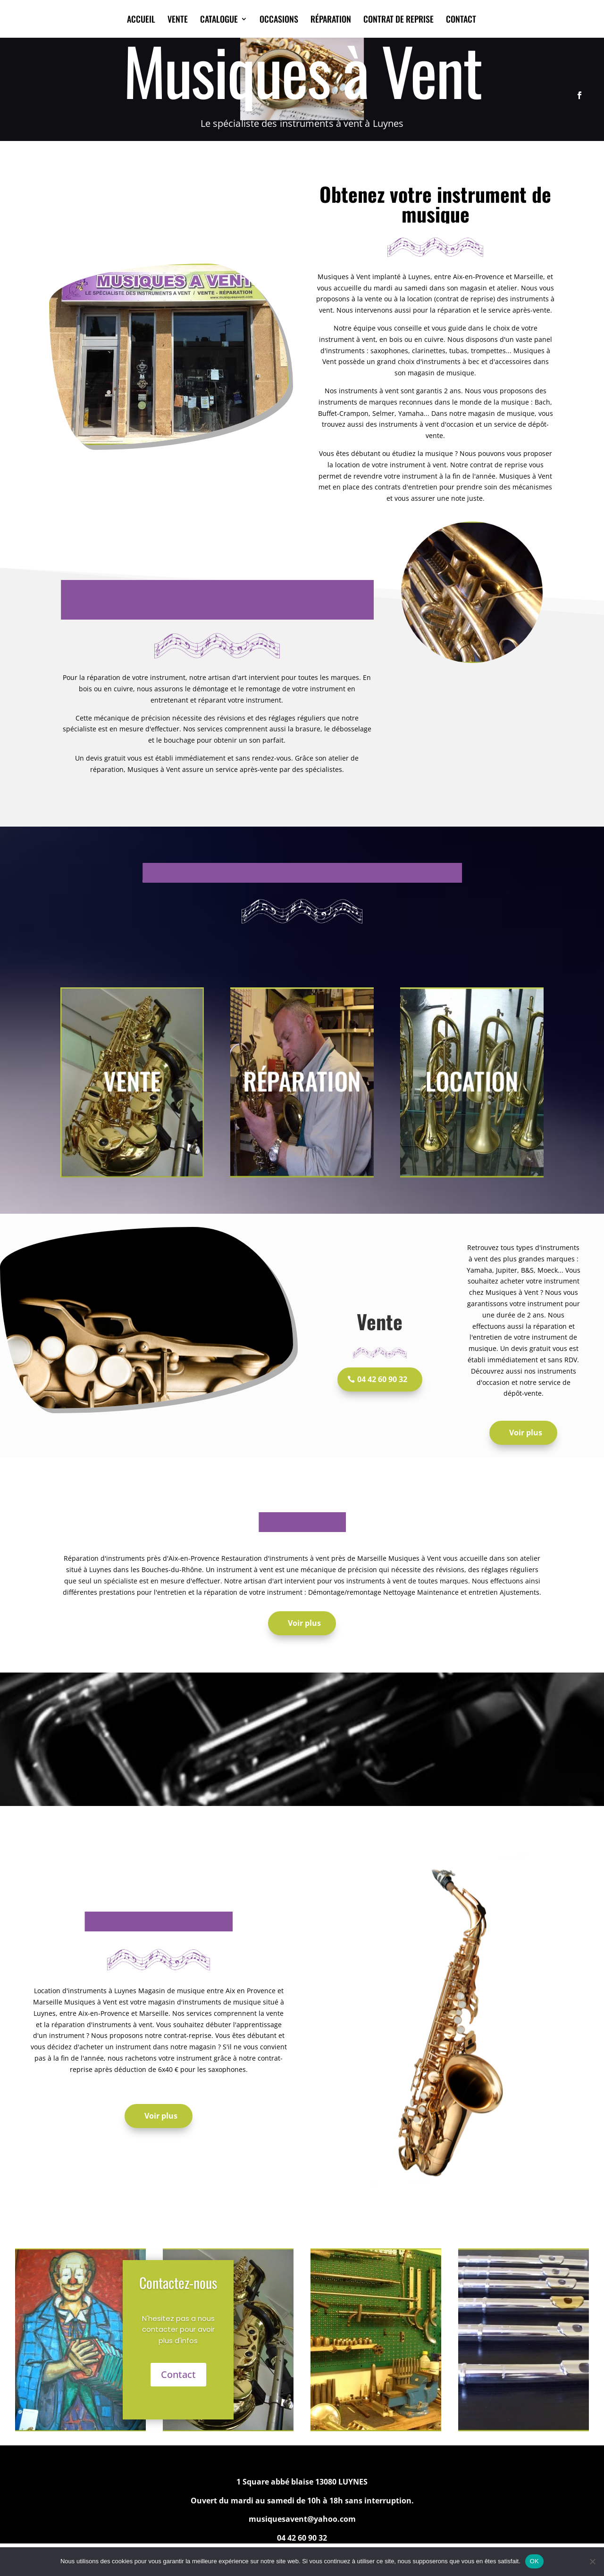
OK (534, 2561)
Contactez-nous (178, 2282)
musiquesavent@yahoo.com (302, 2519)
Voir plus (525, 1432)
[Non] (592, 2561)
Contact (178, 2374)
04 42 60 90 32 (382, 1379)
